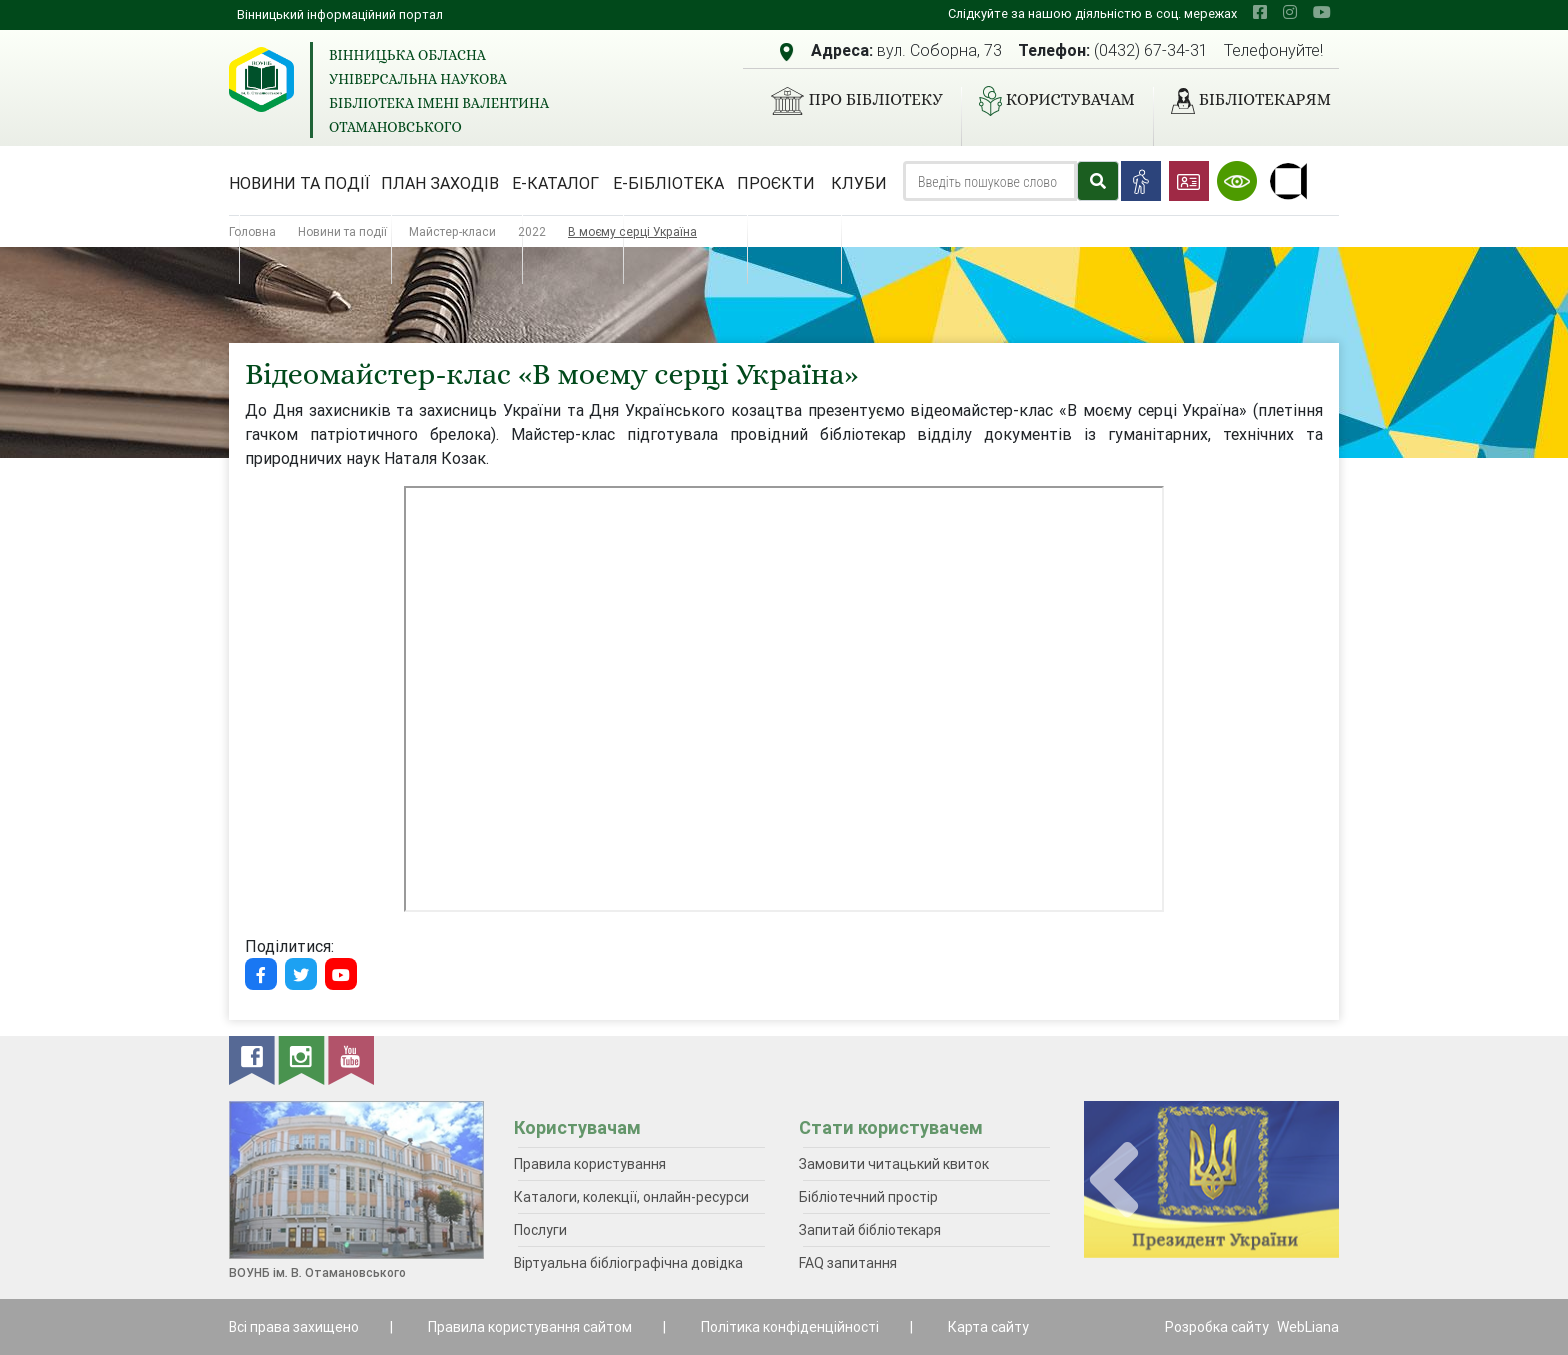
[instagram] (1290, 12)
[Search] (990, 181)
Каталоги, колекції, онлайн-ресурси (631, 1197)
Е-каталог (555, 183)
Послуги (540, 1230)
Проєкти (776, 183)
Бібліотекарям (1243, 101)
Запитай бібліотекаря (870, 1230)
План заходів (440, 183)
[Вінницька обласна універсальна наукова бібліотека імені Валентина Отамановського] (261, 79)
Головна (252, 231)
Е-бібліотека (668, 183)
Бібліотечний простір (868, 1197)
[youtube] (1322, 12)
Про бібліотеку (848, 101)
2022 (532, 231)
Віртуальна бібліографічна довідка (628, 1263)
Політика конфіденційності (790, 1327)
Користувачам (1049, 101)
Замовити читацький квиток (894, 1164)
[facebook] (1260, 12)
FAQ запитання (848, 1263)
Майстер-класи (452, 231)
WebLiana (1308, 1327)
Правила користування (590, 1164)
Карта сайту (988, 1327)
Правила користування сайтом (530, 1327)
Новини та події (299, 183)
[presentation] (1114, 1180)
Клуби (859, 183)
